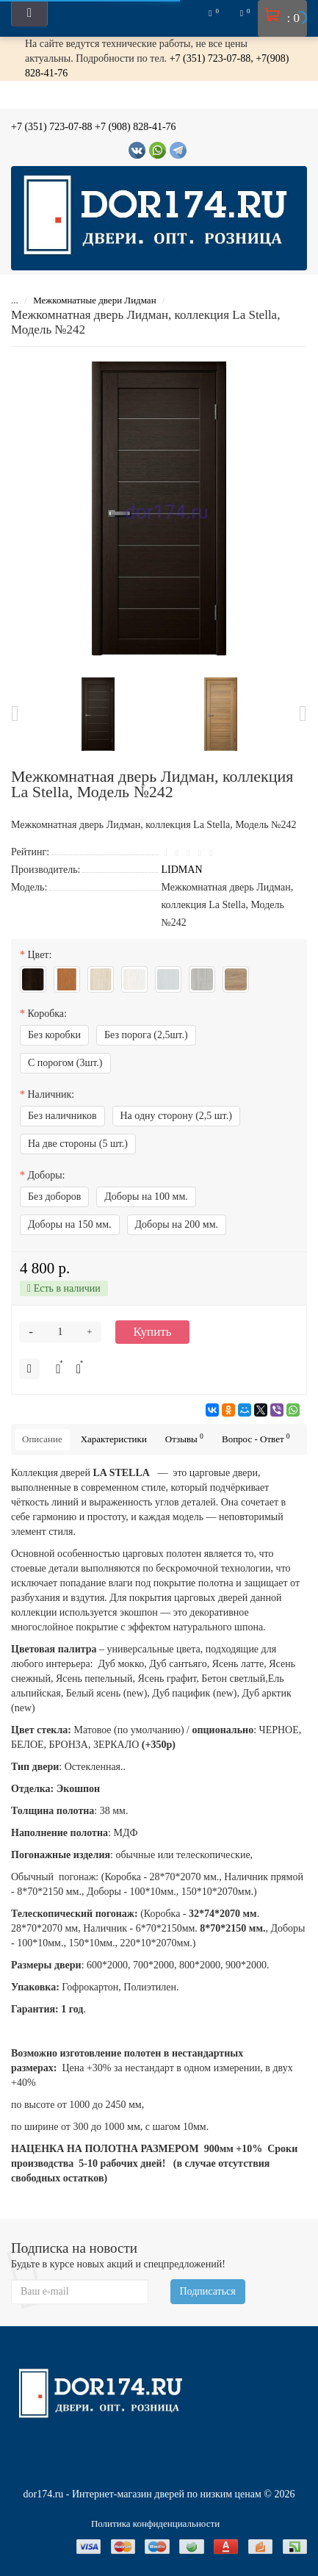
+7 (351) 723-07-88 (52, 126)
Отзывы (184, 1438)
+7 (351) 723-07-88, (213, 58)
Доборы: (46, 1175)
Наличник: (51, 1094)
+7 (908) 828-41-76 (135, 126)
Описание (42, 1438)
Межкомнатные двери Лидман (96, 300)
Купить (153, 1332)
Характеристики (114, 1438)
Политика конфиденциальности (155, 2523)
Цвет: (40, 954)
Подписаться (208, 2291)
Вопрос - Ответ (256, 1438)
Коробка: (47, 1013)
